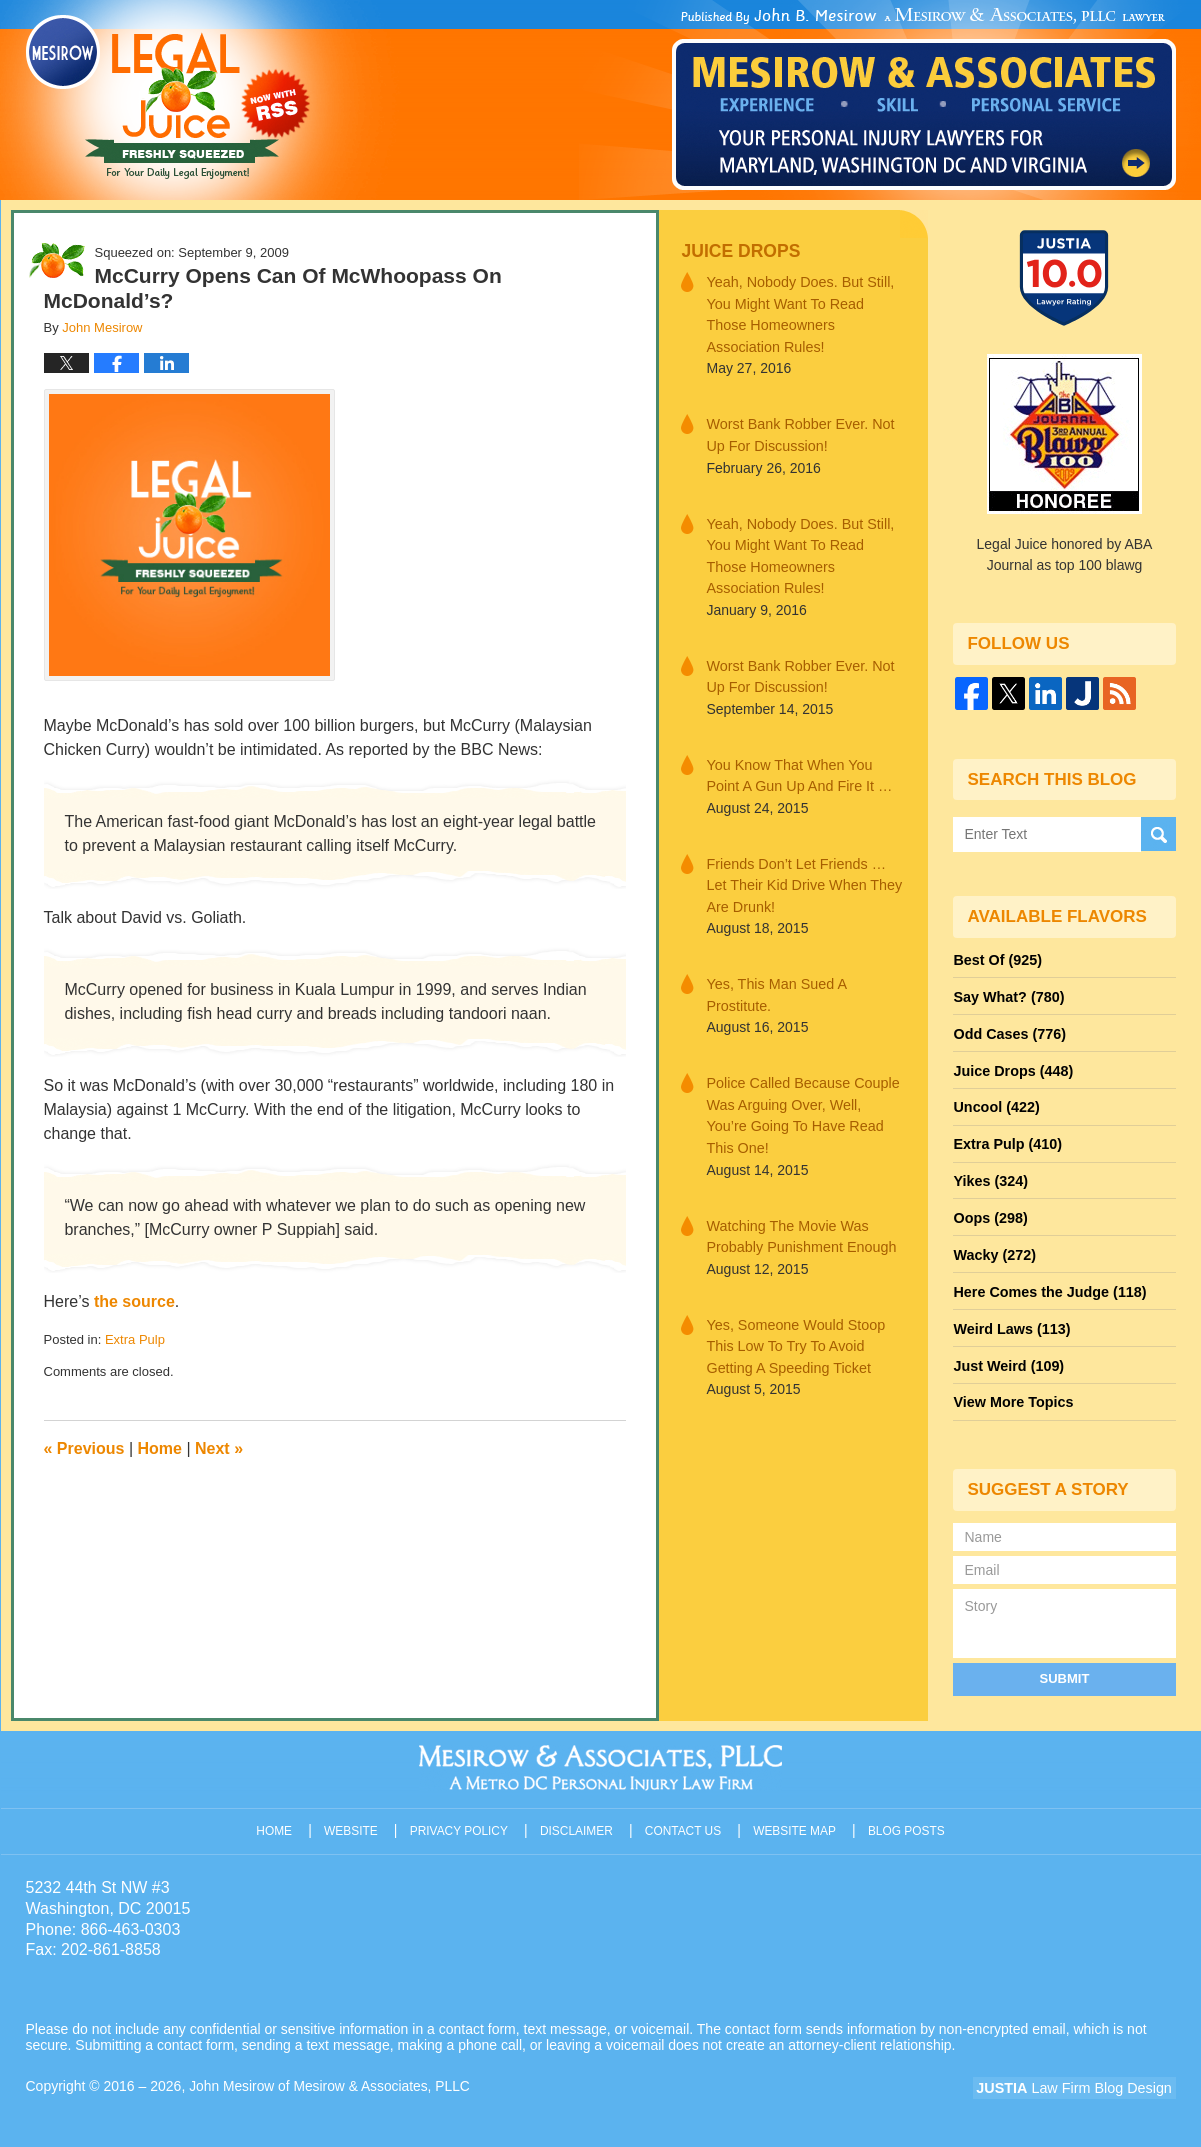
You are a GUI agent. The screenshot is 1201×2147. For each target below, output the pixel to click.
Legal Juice (168, 97)
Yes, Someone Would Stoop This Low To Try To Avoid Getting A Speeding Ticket (793, 1311)
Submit (1065, 1665)
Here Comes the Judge (1047, 1283)
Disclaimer (578, 1816)
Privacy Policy (461, 1816)
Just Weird (1007, 1355)
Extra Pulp (135, 1339)
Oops (989, 1211)
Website (354, 1816)
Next (219, 1448)
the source (134, 1301)
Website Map (795, 1816)
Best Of (996, 959)
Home (160, 1448)
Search (1158, 833)
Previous (84, 1448)
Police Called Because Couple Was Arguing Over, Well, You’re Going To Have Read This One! (803, 1094)
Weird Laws (1010, 1319)
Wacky (993, 1247)
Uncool (995, 1103)
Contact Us (684, 1816)
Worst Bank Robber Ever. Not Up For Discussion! (797, 432)
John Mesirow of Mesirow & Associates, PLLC (331, 2074)
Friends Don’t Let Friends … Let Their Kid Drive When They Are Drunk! (801, 877)
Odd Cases (1008, 1031)
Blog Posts (906, 1816)
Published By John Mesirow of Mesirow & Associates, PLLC (924, 99)
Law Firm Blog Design (1080, 2076)
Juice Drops (738, 250)
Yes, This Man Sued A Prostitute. (774, 985)
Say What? (1007, 995)
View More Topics (1011, 1391)
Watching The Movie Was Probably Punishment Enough (798, 1202)
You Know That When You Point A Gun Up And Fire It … (796, 768)
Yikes (989, 1175)
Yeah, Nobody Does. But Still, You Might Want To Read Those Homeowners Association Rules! (804, 313)
